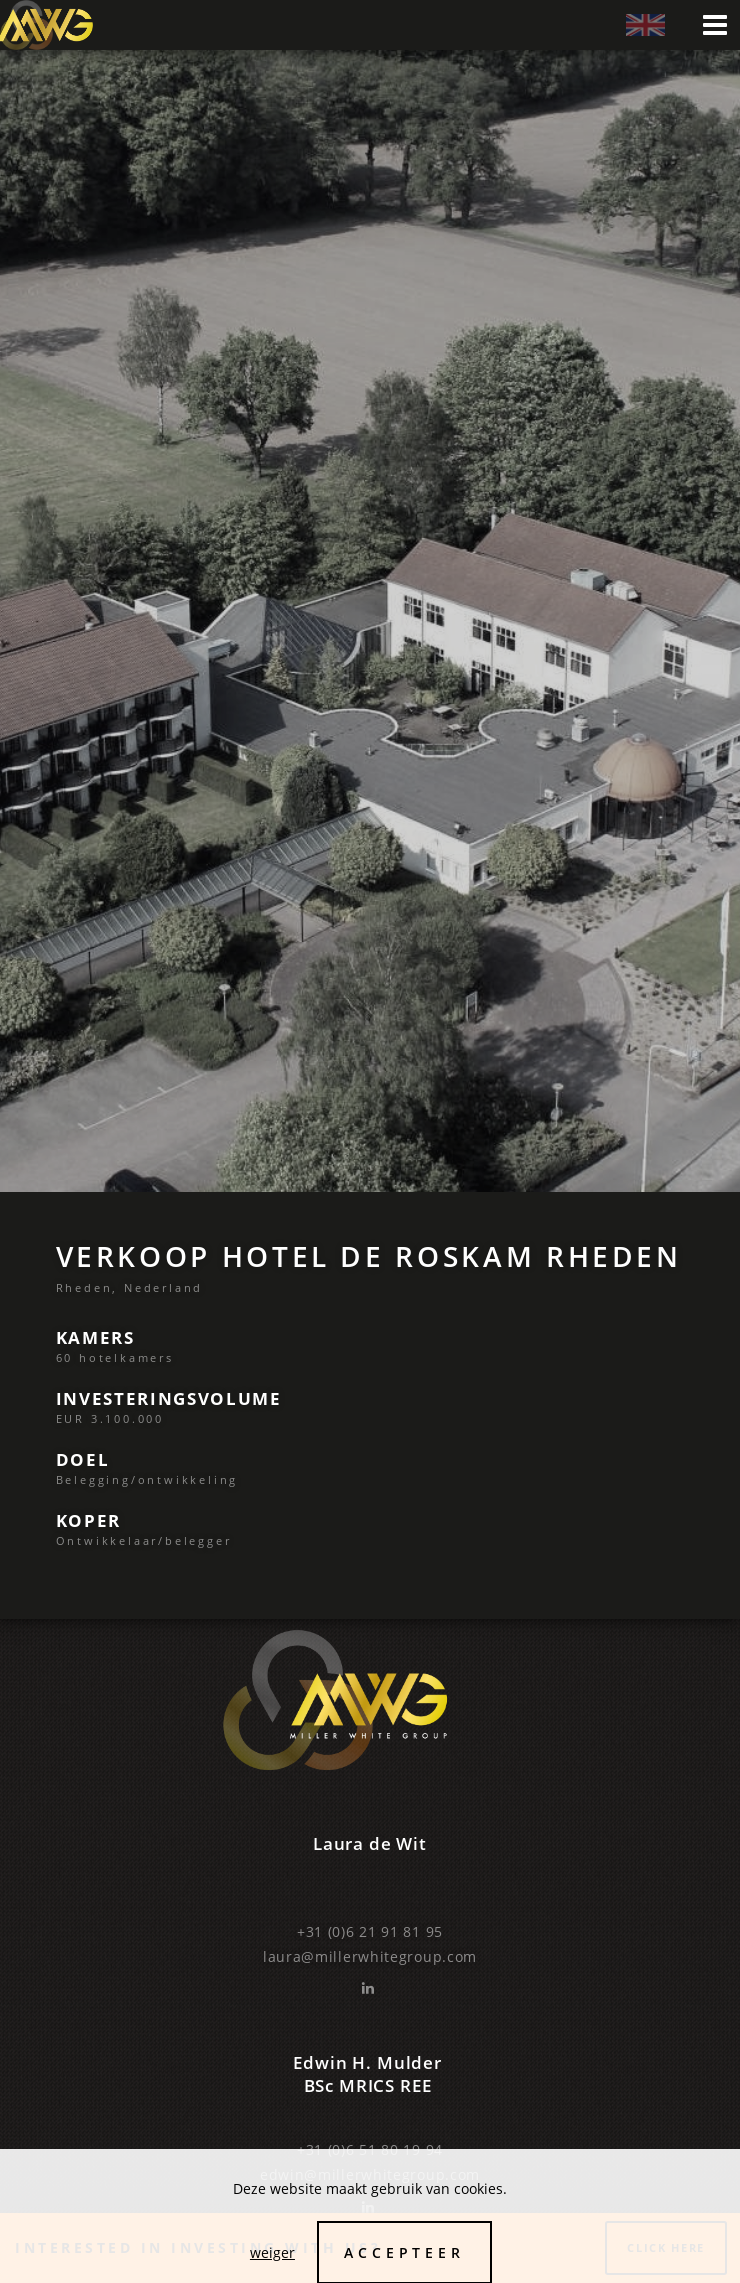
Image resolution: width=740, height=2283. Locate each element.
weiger (272, 2252)
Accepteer (404, 2252)
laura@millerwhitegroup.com (370, 1956)
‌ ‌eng (645, 25)
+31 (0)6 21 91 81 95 (370, 1931)
